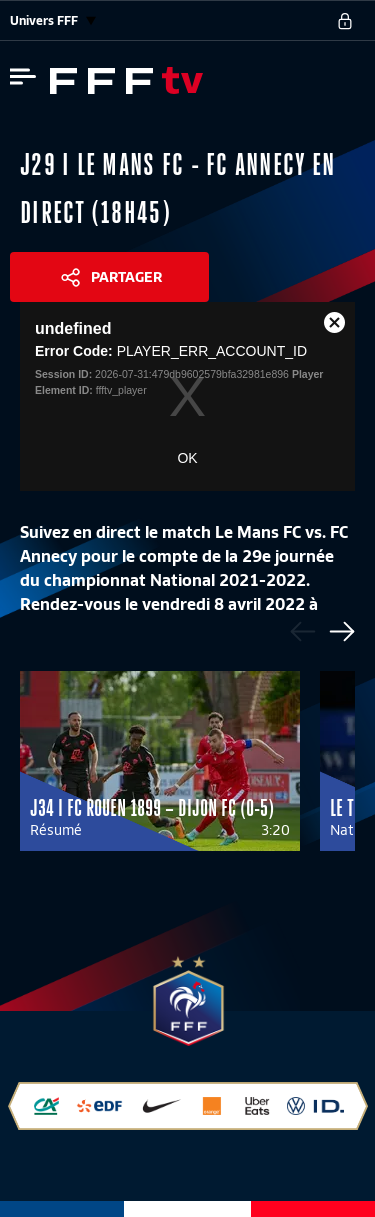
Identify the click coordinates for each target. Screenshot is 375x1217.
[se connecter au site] (345, 21)
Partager (126, 277)
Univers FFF (53, 20)
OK (187, 458)
